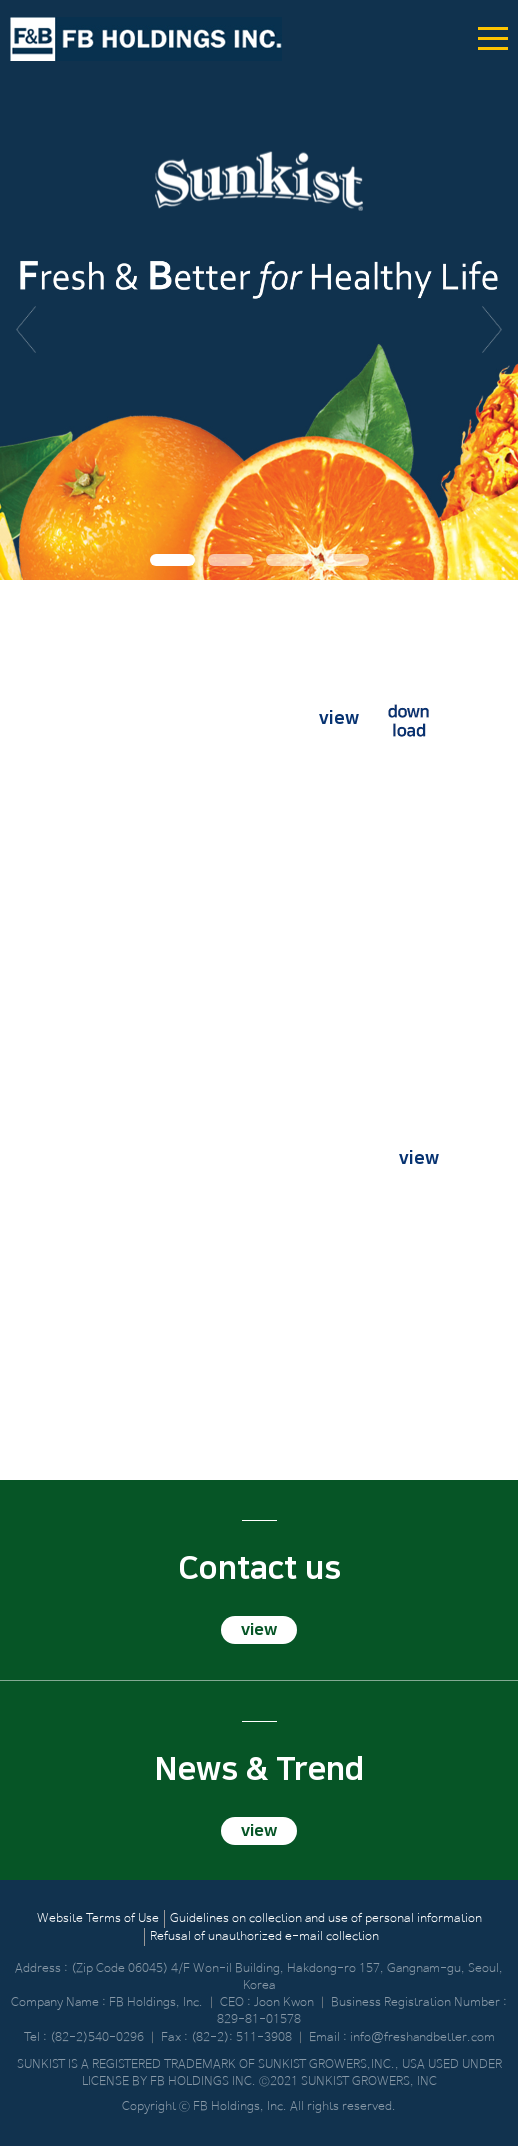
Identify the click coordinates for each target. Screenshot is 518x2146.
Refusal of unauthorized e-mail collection (264, 1937)
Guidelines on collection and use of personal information (326, 1919)
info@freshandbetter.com (422, 2038)
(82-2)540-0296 (97, 2038)
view (339, 719)
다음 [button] (492, 330)
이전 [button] (26, 330)
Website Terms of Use (98, 1919)
